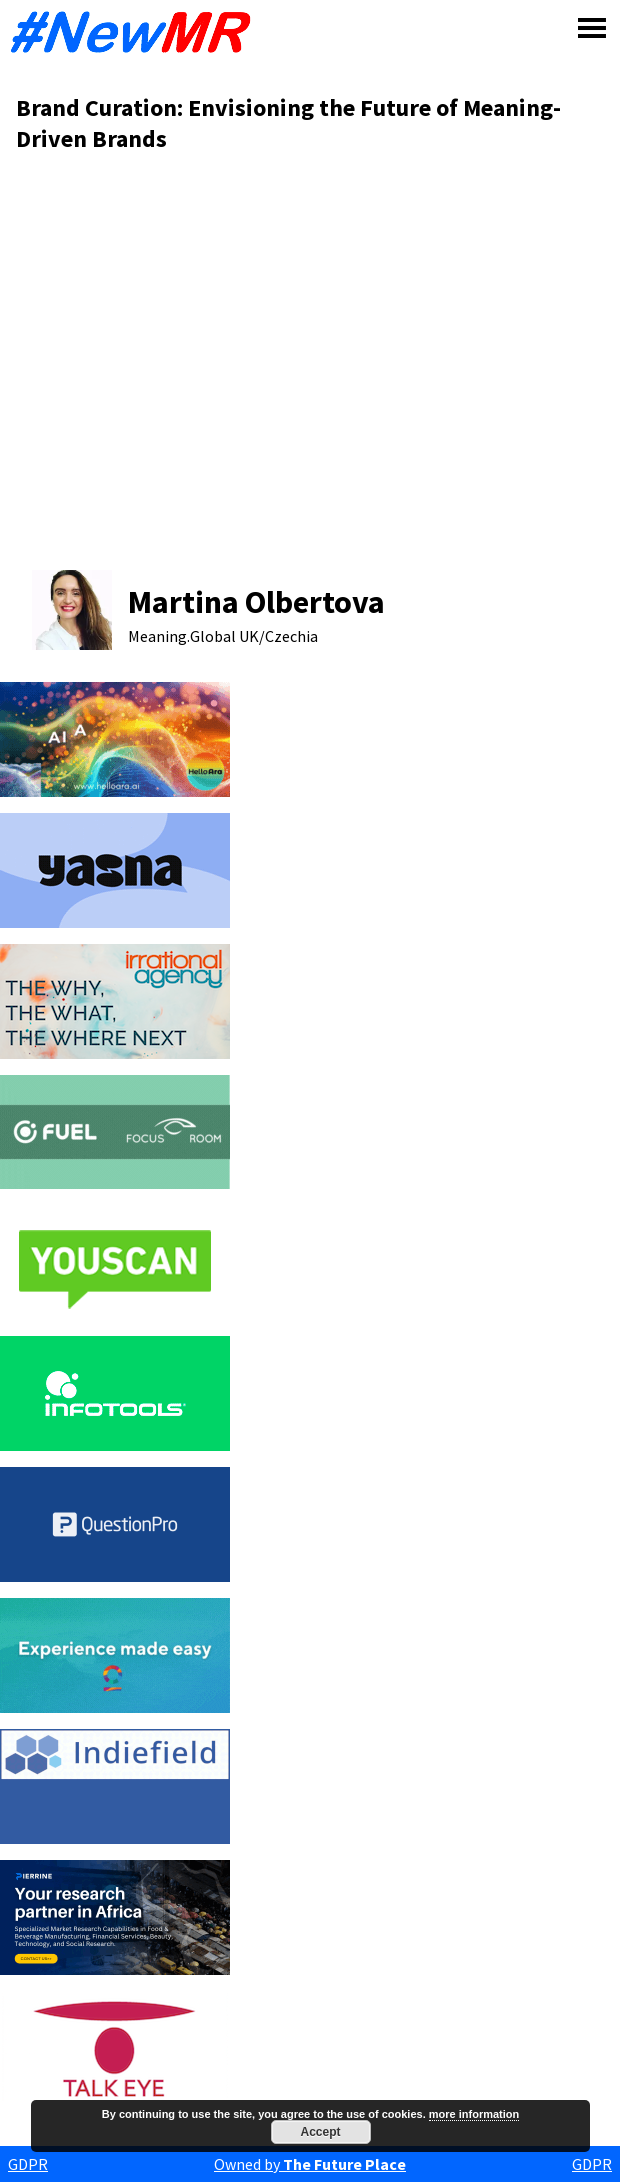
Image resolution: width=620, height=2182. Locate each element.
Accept (320, 2132)
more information (474, 2114)
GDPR (28, 2164)
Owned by (310, 2164)
